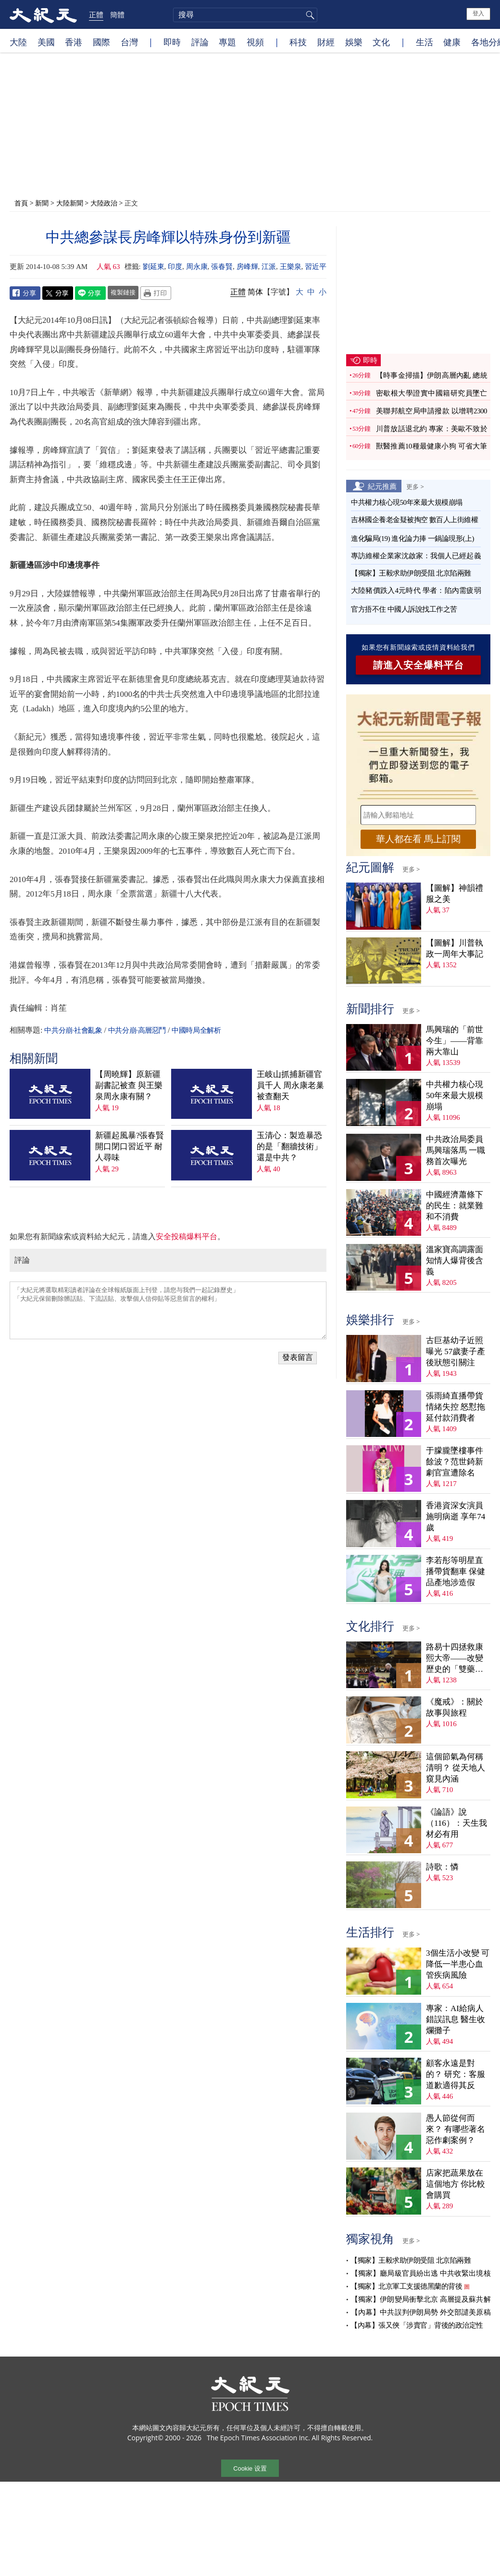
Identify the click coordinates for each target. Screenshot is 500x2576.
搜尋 (308, 15)
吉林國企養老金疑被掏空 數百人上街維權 (414, 520)
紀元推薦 (382, 486)
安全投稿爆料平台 (186, 1236)
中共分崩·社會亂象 (73, 1030)
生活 (424, 42)
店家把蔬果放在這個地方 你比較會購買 (455, 2184)
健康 (452, 42)
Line (90, 293)
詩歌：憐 (442, 1866)
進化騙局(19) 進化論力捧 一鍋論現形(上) (412, 538)
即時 (172, 42)
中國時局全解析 (196, 1030)
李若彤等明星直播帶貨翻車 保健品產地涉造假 (455, 1571)
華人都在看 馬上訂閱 (418, 839)
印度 (175, 266)
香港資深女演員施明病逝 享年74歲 (455, 1516)
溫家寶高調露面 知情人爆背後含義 (454, 1260)
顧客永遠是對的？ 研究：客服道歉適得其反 (455, 2074)
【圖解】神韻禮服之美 (454, 894)
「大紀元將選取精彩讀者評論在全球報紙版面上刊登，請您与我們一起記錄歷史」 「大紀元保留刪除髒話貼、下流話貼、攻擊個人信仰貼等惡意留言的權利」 (168, 1310)
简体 (255, 292)
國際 (101, 42)
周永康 (197, 266)
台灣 (129, 42)
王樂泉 (290, 266)
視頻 (255, 42)
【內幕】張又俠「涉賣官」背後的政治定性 (416, 2325)
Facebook (25, 293)
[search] (245, 15)
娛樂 (353, 42)
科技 (298, 42)
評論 (200, 42)
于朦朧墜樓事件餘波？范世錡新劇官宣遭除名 (454, 1461)
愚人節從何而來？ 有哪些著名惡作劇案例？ (455, 2129)
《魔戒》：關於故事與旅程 (454, 1707)
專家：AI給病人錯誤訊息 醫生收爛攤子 (455, 2019)
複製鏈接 (123, 292)
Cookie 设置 (249, 2468)
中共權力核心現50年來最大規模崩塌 (406, 502)
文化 (381, 42)
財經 (326, 42)
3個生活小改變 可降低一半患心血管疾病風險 (457, 1964)
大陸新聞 (69, 202)
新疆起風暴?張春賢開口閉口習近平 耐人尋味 (129, 1146)
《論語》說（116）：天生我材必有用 (456, 1823)
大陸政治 (103, 202)
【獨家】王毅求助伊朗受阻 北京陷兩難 (411, 573)
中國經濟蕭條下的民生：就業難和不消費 (454, 1205)
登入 (478, 13)
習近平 (315, 266)
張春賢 (222, 266)
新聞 (42, 202)
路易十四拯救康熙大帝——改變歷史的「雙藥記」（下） (454, 1658)
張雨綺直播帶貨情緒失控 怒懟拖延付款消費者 (455, 1407)
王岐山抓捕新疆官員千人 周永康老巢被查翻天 (290, 1085)
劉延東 (153, 266)
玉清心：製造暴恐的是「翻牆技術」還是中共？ (289, 1146)
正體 (96, 14)
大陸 (18, 42)
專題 (227, 42)
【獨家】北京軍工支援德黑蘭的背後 (406, 2286)
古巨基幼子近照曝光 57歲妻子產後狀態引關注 (455, 1351)
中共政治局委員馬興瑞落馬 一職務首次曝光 (455, 1150)
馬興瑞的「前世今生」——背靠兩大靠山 (454, 1040)
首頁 (21, 202)
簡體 (117, 14)
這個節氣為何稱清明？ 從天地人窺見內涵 (455, 1767)
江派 (269, 266)
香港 (73, 42)
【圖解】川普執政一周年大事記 (454, 948)
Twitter (57, 293)
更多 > (415, 486)
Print (155, 293)
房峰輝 (247, 266)
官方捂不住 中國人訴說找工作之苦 (404, 609)
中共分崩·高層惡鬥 (137, 1030)
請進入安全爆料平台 (418, 665)
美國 (46, 42)
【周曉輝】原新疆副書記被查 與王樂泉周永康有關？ (128, 1085)
